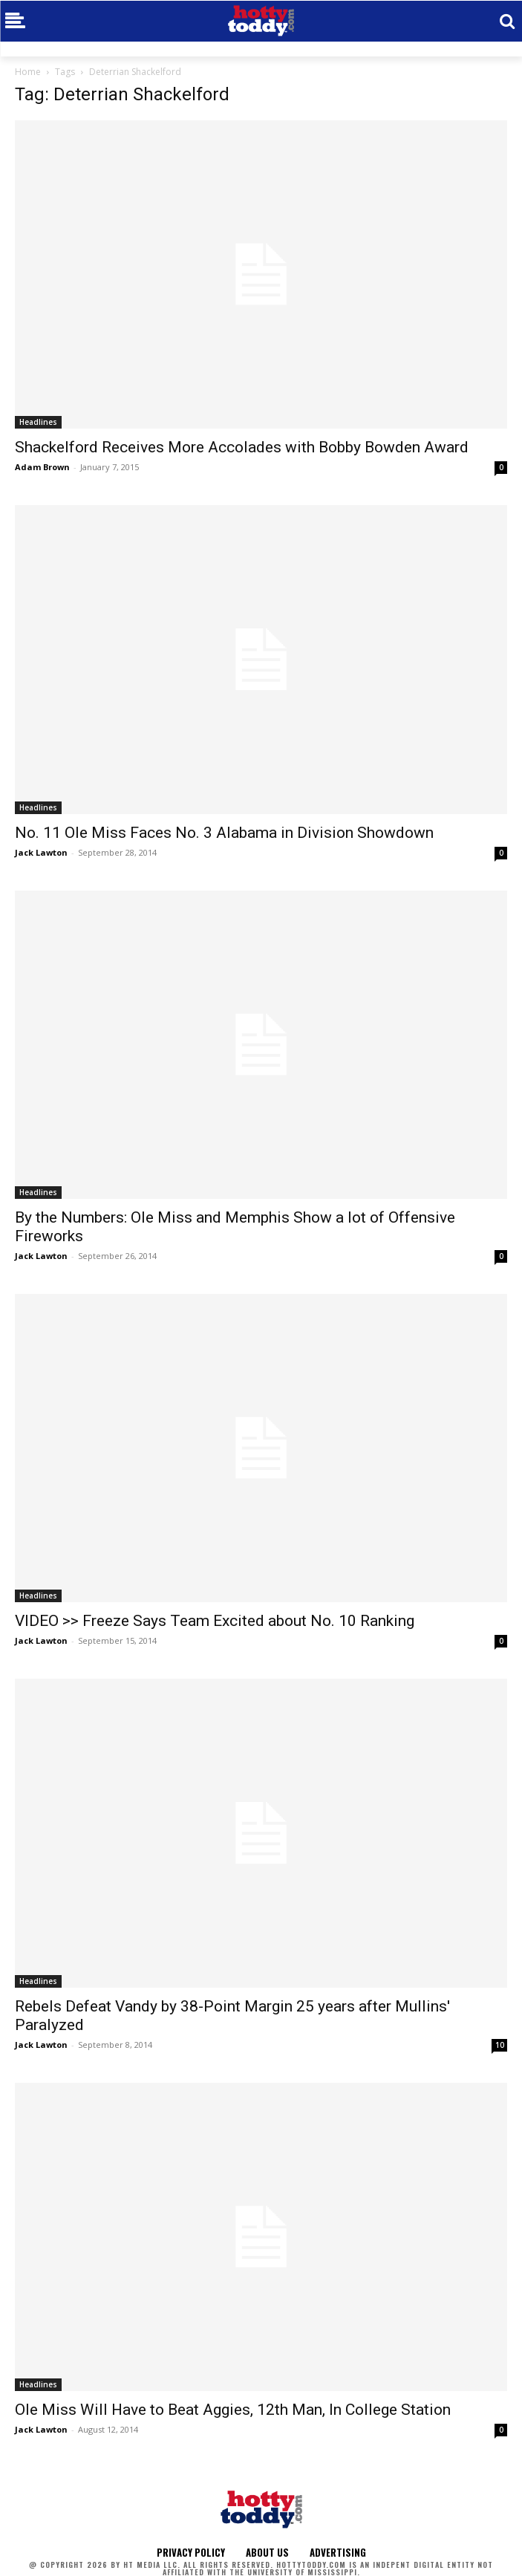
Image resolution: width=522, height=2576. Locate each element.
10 (499, 2045)
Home (28, 71)
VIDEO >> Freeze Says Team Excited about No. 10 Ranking (214, 1621)
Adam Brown (42, 466)
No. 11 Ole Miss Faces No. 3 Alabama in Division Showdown (224, 833)
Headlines (38, 422)
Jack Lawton (41, 852)
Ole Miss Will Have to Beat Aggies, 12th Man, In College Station (233, 2410)
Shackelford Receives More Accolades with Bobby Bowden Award (242, 447)
